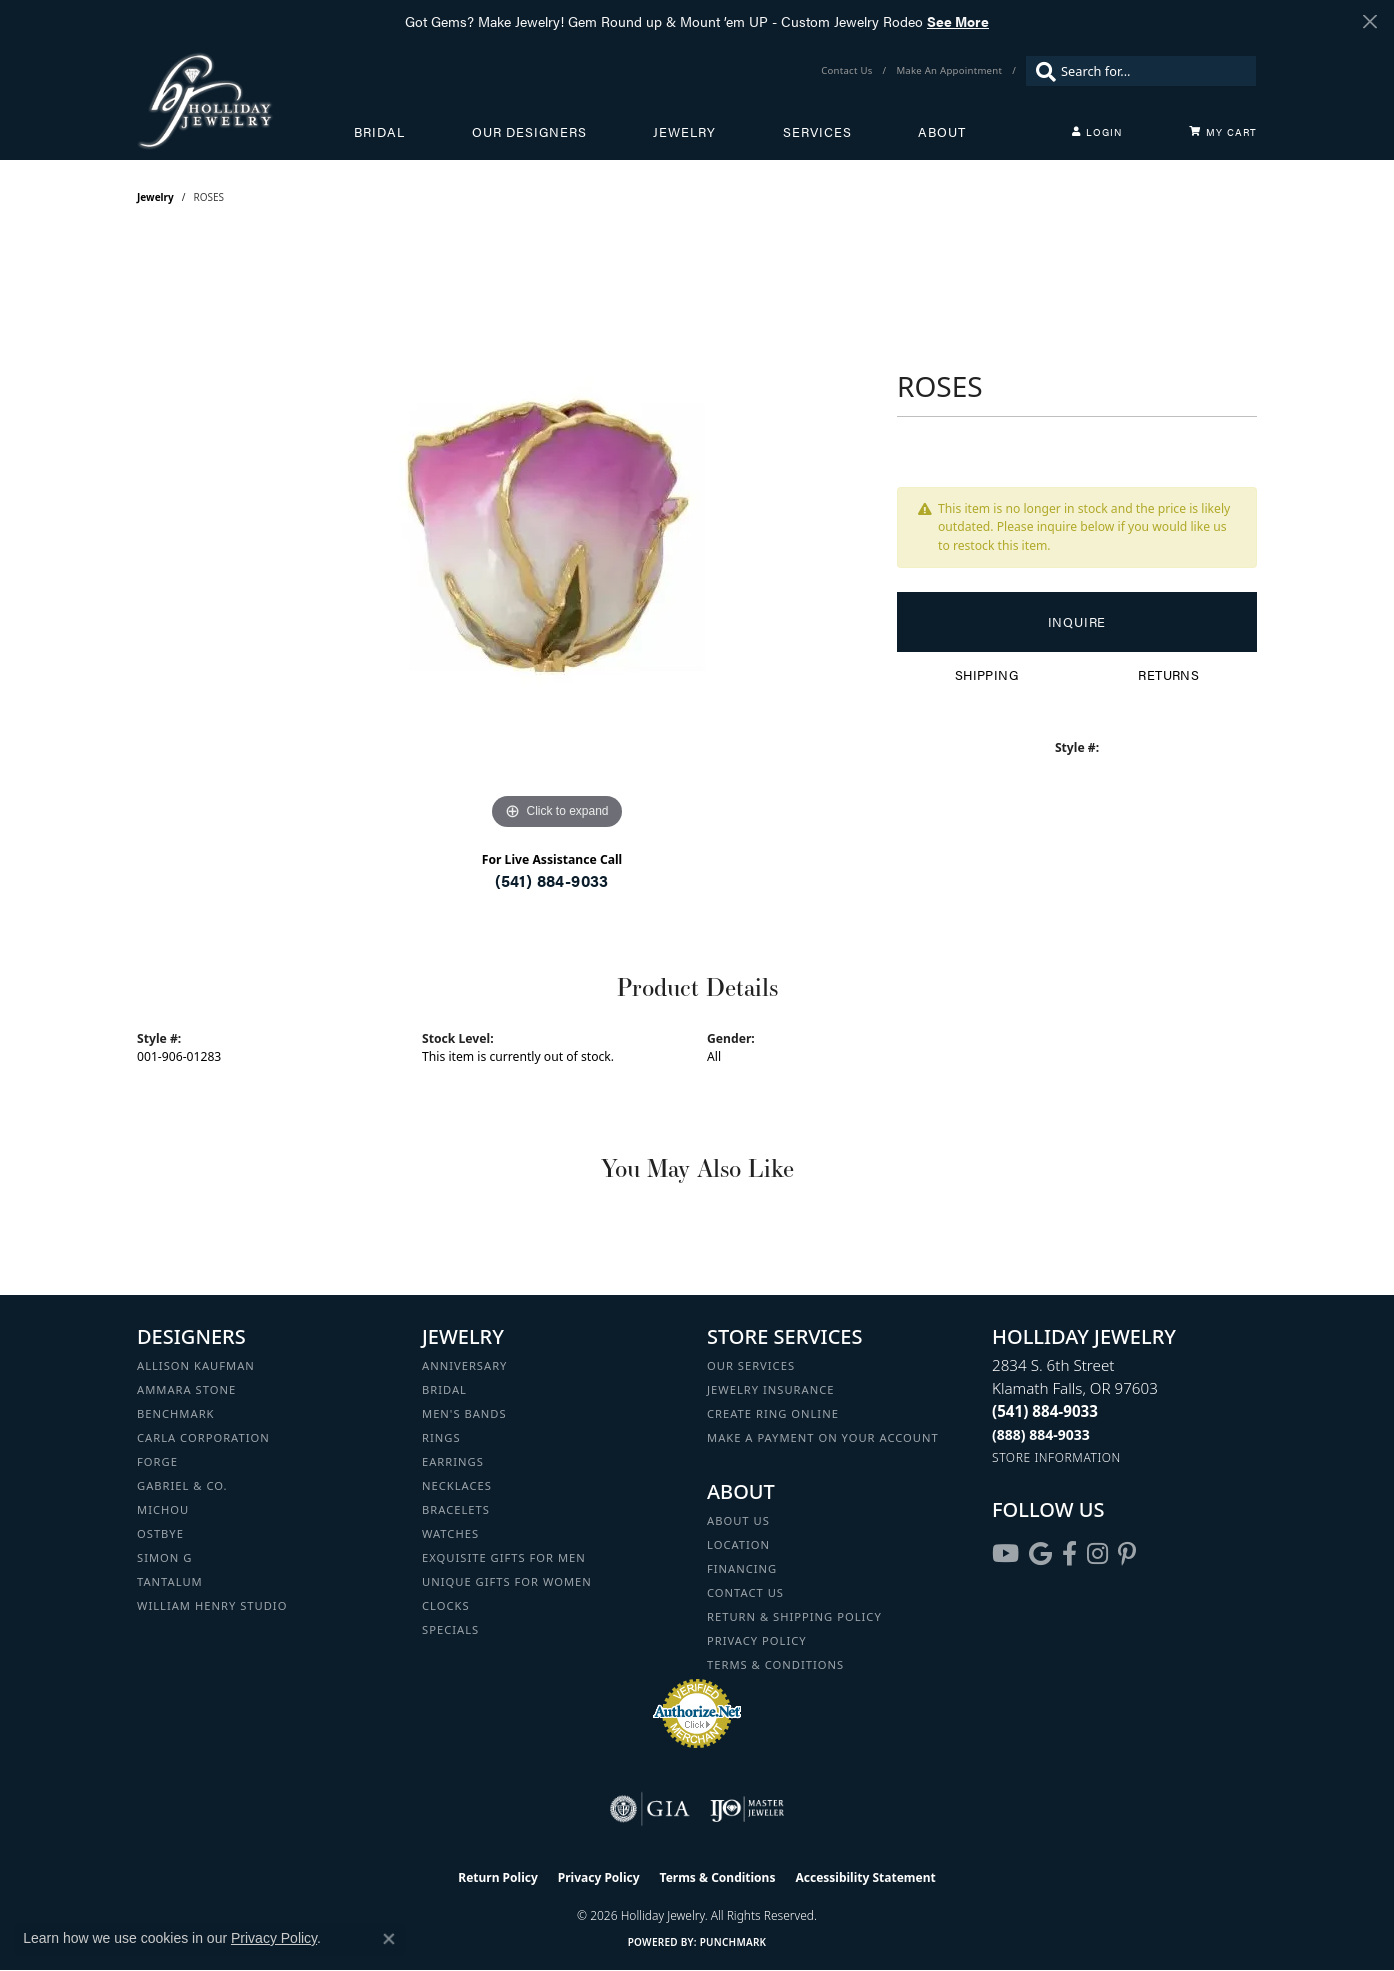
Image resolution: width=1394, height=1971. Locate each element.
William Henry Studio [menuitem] (212, 1605)
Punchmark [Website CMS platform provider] (733, 1942)
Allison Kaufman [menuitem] (196, 1365)
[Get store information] (1056, 1457)
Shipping (986, 675)
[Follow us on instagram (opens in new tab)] (1097, 1554)
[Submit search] (1041, 71)
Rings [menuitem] (441, 1437)
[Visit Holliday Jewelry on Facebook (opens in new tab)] (1069, 1554)
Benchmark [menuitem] (176, 1413)
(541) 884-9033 (552, 880)
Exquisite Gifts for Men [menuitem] (504, 1557)
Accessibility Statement (865, 1877)
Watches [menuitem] (450, 1533)
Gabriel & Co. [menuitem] (182, 1485)
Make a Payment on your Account (823, 1437)
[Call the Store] (1045, 1411)
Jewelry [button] (684, 132)
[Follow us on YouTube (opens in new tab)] (1005, 1554)
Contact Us (745, 1592)
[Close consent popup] (389, 1939)
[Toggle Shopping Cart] (1223, 132)
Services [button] (817, 132)
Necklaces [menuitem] (457, 1485)
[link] (848, 71)
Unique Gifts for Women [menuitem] (507, 1581)
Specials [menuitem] (450, 1629)
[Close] (1369, 21)
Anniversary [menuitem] (464, 1365)
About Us (738, 1520)
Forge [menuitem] (157, 1461)
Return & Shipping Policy (794, 1616)
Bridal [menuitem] (444, 1389)
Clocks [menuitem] (446, 1605)
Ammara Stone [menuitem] (186, 1389)
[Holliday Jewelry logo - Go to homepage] (245, 100)
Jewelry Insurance (770, 1389)
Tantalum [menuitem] (170, 1581)
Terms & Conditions (775, 1664)
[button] (1097, 132)
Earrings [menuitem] (453, 1461)
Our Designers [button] (529, 132)
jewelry (155, 197)
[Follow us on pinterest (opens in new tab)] (1127, 1554)
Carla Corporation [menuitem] (203, 1437)
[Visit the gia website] (650, 1809)
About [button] (942, 132)
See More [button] (958, 21)
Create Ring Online (773, 1413)
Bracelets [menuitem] (456, 1509)
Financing (742, 1568)
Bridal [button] (379, 132)
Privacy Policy (757, 1640)
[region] (557, 535)
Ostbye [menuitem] (160, 1533)
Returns (1168, 675)
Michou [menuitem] (163, 1509)
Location (738, 1544)
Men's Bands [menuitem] (464, 1413)
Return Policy (498, 1877)
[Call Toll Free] (1041, 1434)
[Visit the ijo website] (747, 1809)
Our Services (751, 1365)
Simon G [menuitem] (164, 1557)
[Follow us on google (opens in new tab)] (1040, 1554)
